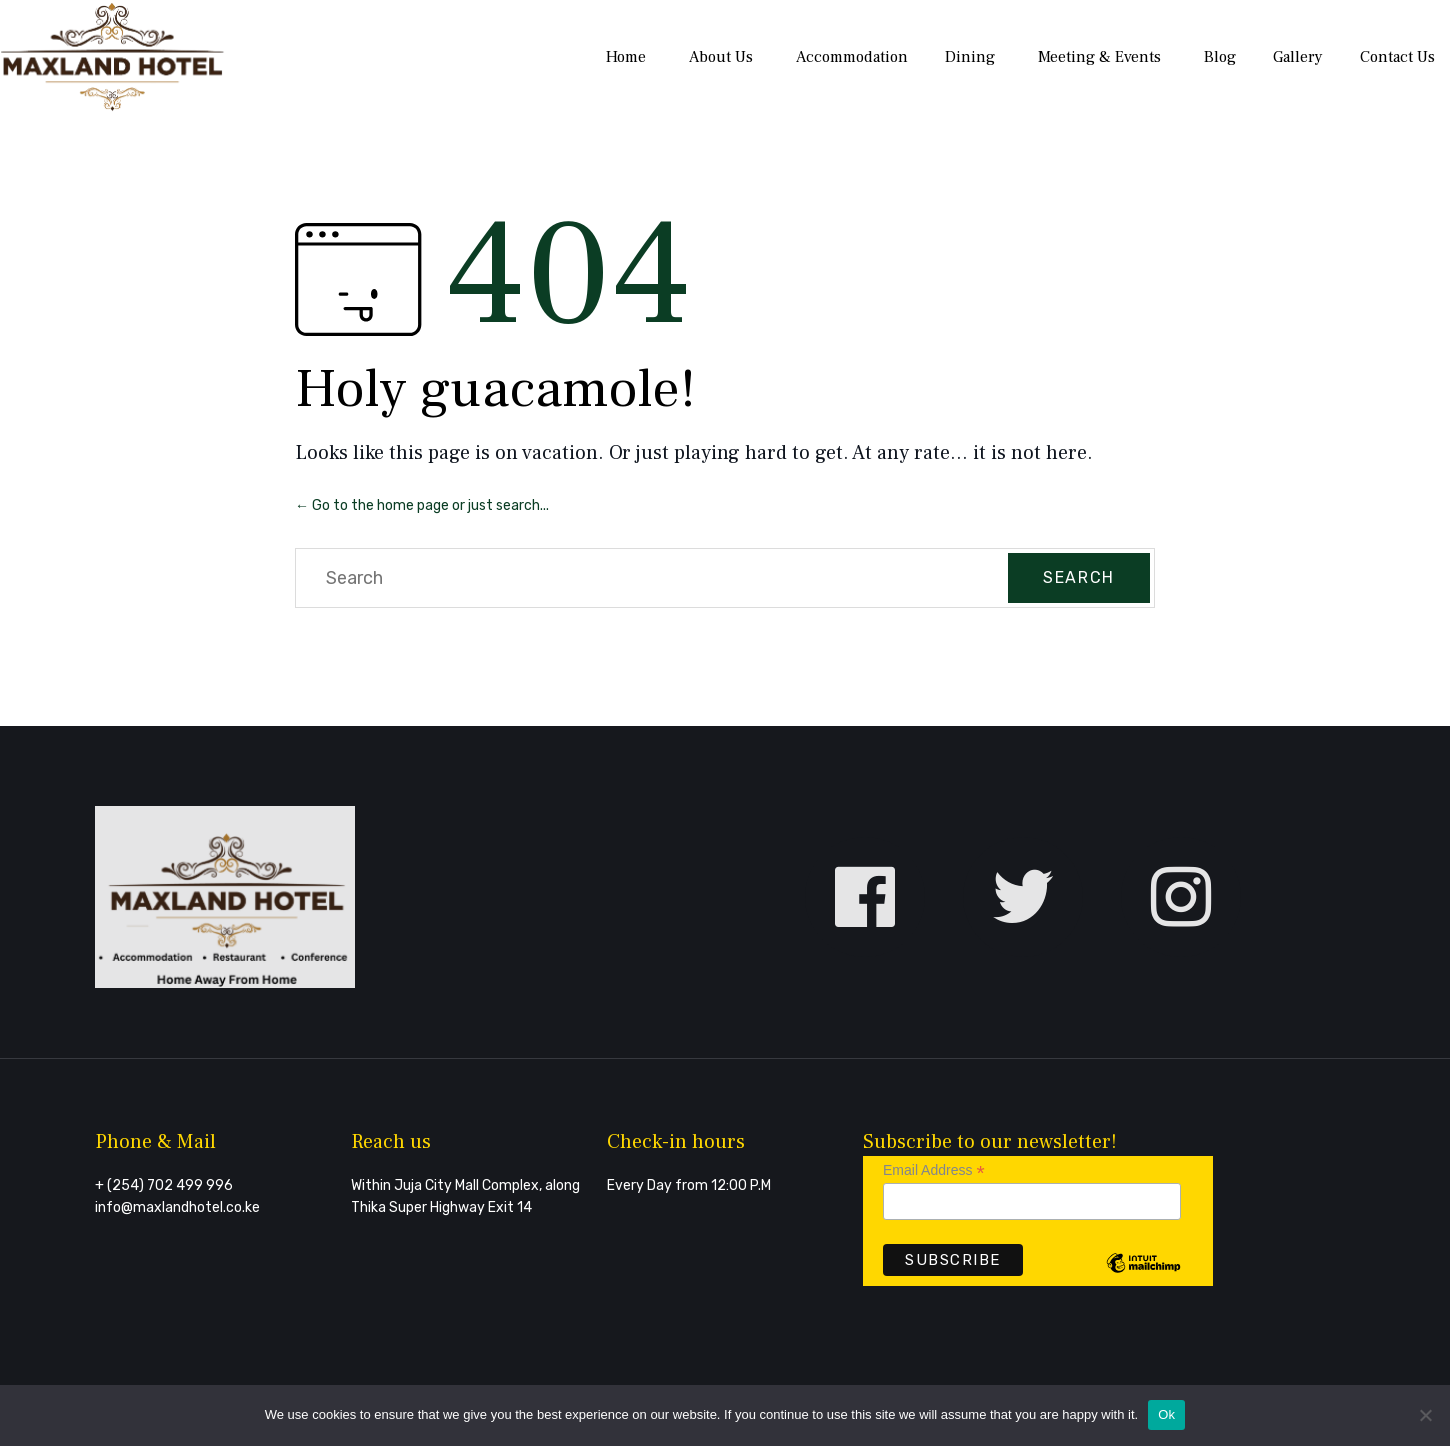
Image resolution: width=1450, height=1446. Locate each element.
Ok (1166, 1414)
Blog (1220, 57)
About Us (721, 57)
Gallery (1298, 57)
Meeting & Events (1099, 57)
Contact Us (1397, 57)
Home (626, 57)
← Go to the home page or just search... (422, 505)
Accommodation (852, 57)
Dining (970, 57)
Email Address (934, 1170)
